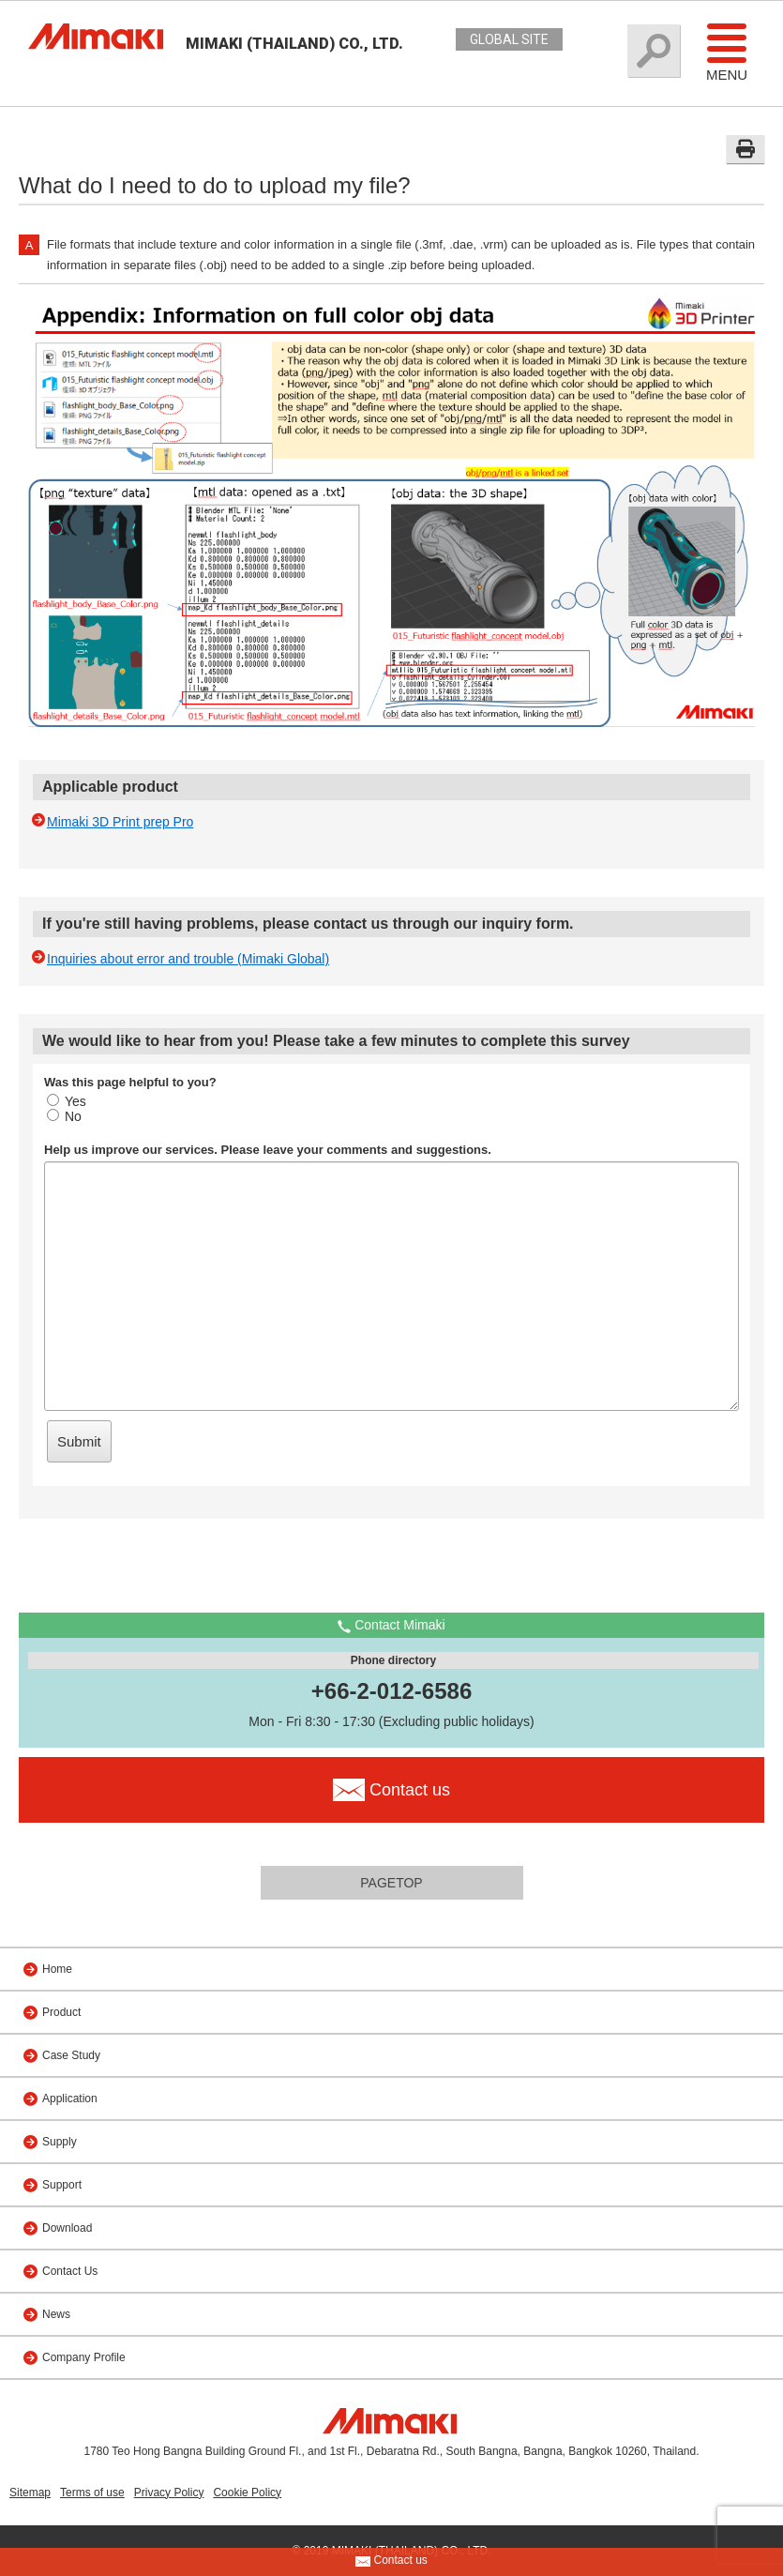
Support (62, 2184)
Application (70, 2098)
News (56, 2314)
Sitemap (30, 2492)
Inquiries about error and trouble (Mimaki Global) (188, 958)
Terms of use (92, 2492)
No (64, 1116)
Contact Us (70, 2271)
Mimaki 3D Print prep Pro (120, 821)
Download (67, 2228)
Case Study (71, 2055)
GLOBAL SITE (509, 39)
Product (61, 2012)
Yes (66, 1101)
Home (57, 1969)
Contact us (391, 2560)
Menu (727, 52)
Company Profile (84, 2357)
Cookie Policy (247, 2492)
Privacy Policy (169, 2492)
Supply (59, 2141)
